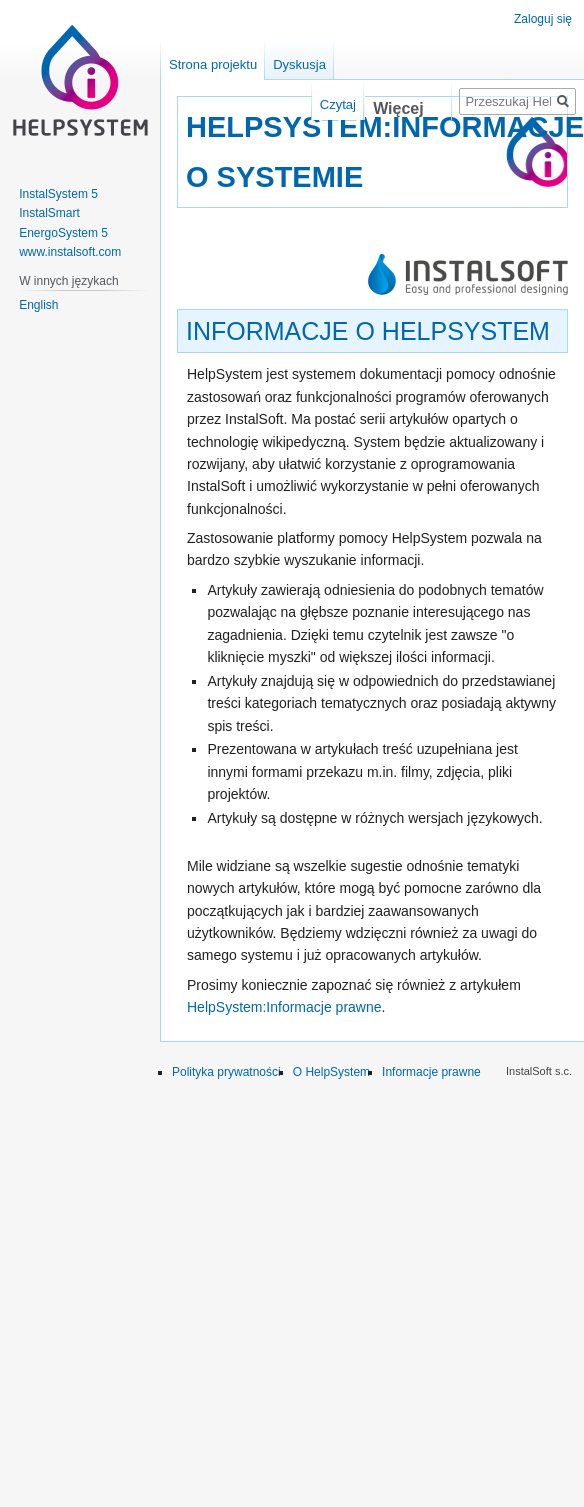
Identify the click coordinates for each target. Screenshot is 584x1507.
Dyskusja (299, 64)
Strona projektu (213, 64)
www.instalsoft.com (70, 252)
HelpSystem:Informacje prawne (284, 1007)
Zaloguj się (543, 19)
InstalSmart (49, 213)
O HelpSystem (331, 1072)
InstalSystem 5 (58, 194)
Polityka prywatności (226, 1072)
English (38, 305)
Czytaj (325, 104)
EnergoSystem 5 (63, 233)
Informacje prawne (431, 1072)
